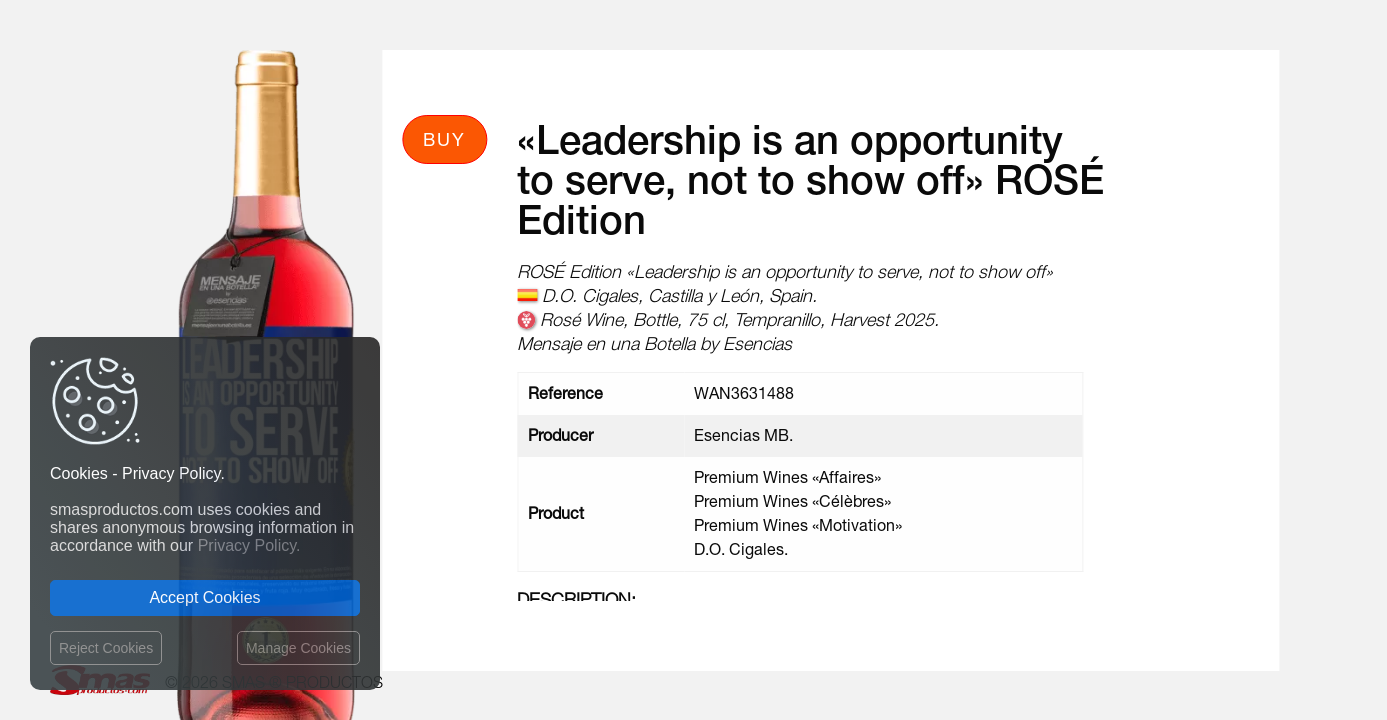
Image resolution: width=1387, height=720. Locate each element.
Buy (444, 139)
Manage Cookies (298, 648)
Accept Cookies (204, 597)
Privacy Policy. (249, 545)
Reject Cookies (106, 648)
